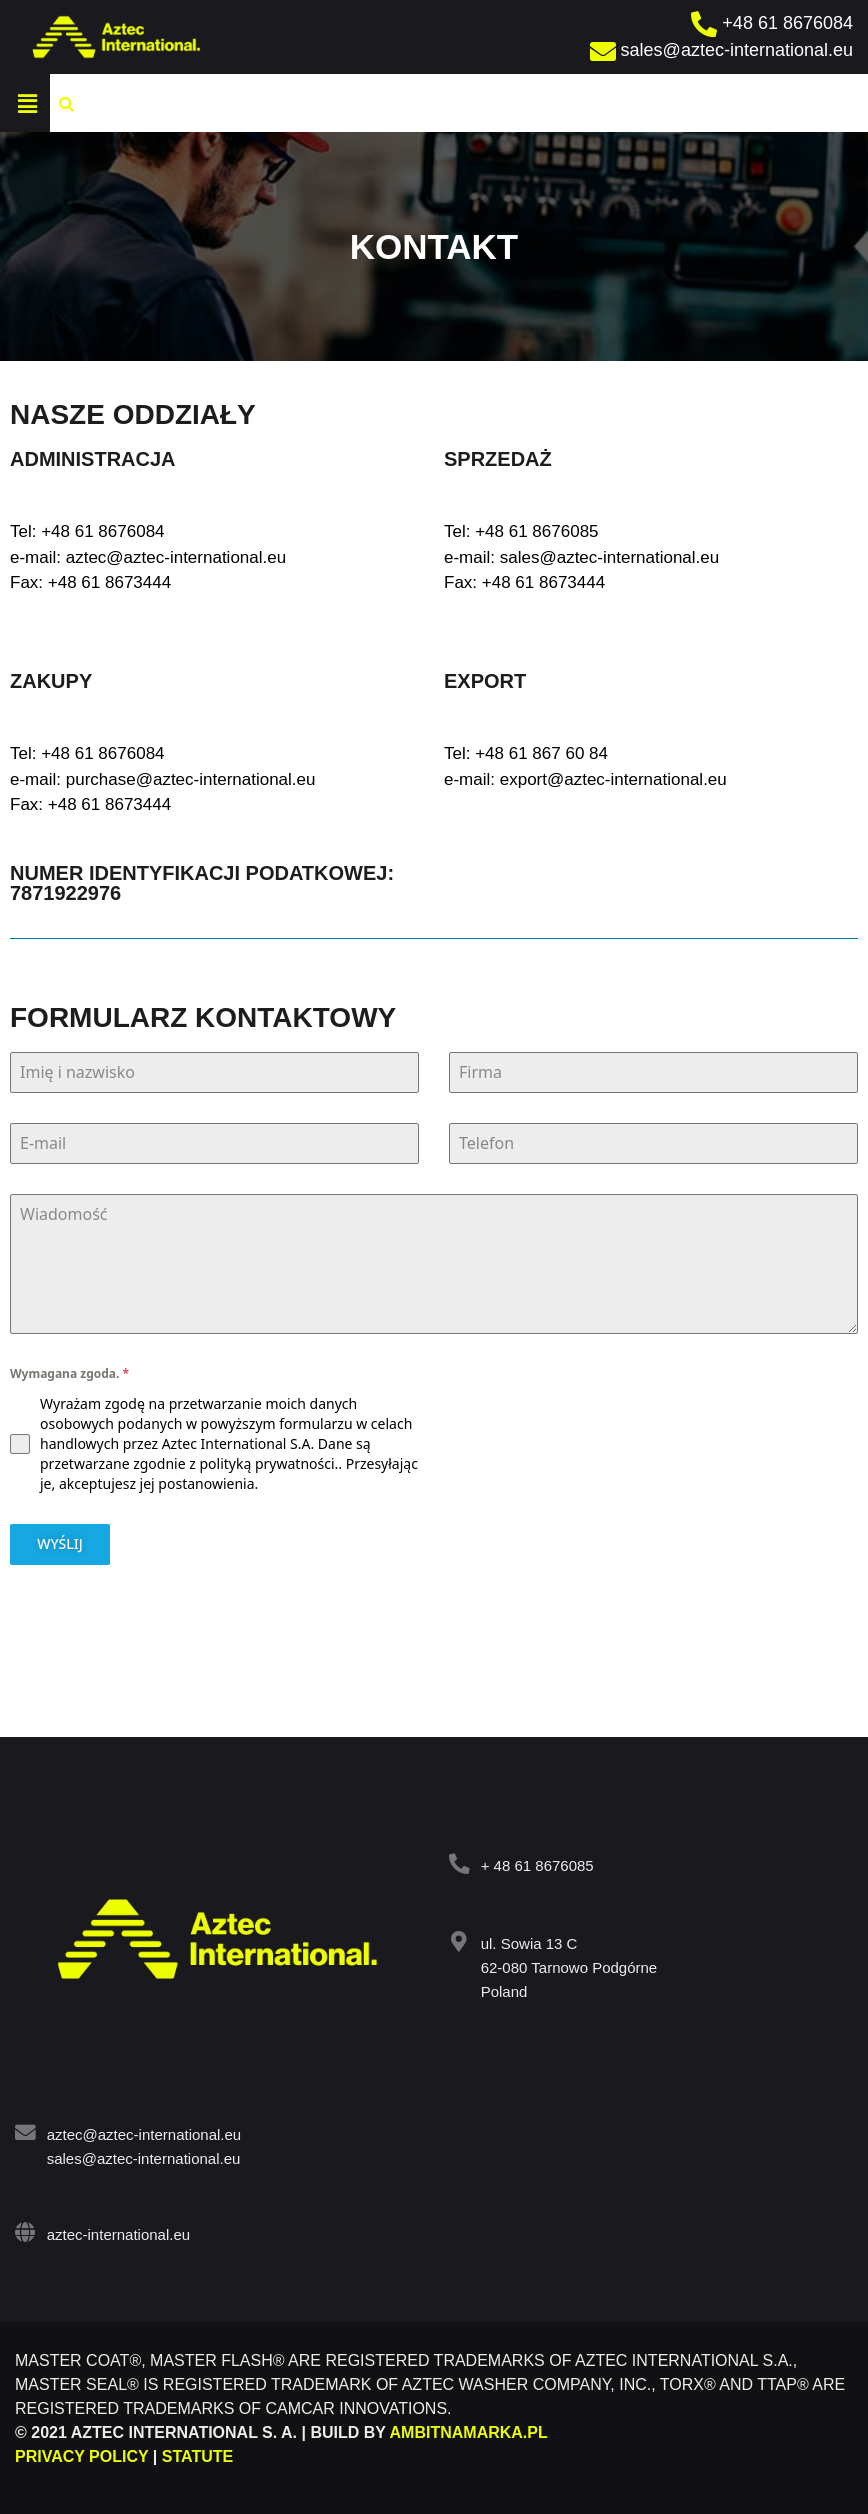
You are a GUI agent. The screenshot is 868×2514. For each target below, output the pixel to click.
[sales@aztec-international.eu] (724, 50)
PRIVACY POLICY (81, 2453)
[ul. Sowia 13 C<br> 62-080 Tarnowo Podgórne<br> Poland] (458, 1938)
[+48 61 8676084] (774, 23)
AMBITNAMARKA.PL (469, 2429)
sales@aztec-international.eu (142, 2155)
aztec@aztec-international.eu (142, 2131)
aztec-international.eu (116, 2231)
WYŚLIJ (60, 1543)
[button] (339, 103)
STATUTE (197, 2453)
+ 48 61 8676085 (535, 1862)
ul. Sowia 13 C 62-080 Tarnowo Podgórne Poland (567, 1964)
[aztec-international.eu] (24, 2229)
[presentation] (653, 1403)
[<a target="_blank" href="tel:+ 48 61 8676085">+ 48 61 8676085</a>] (458, 1860)
